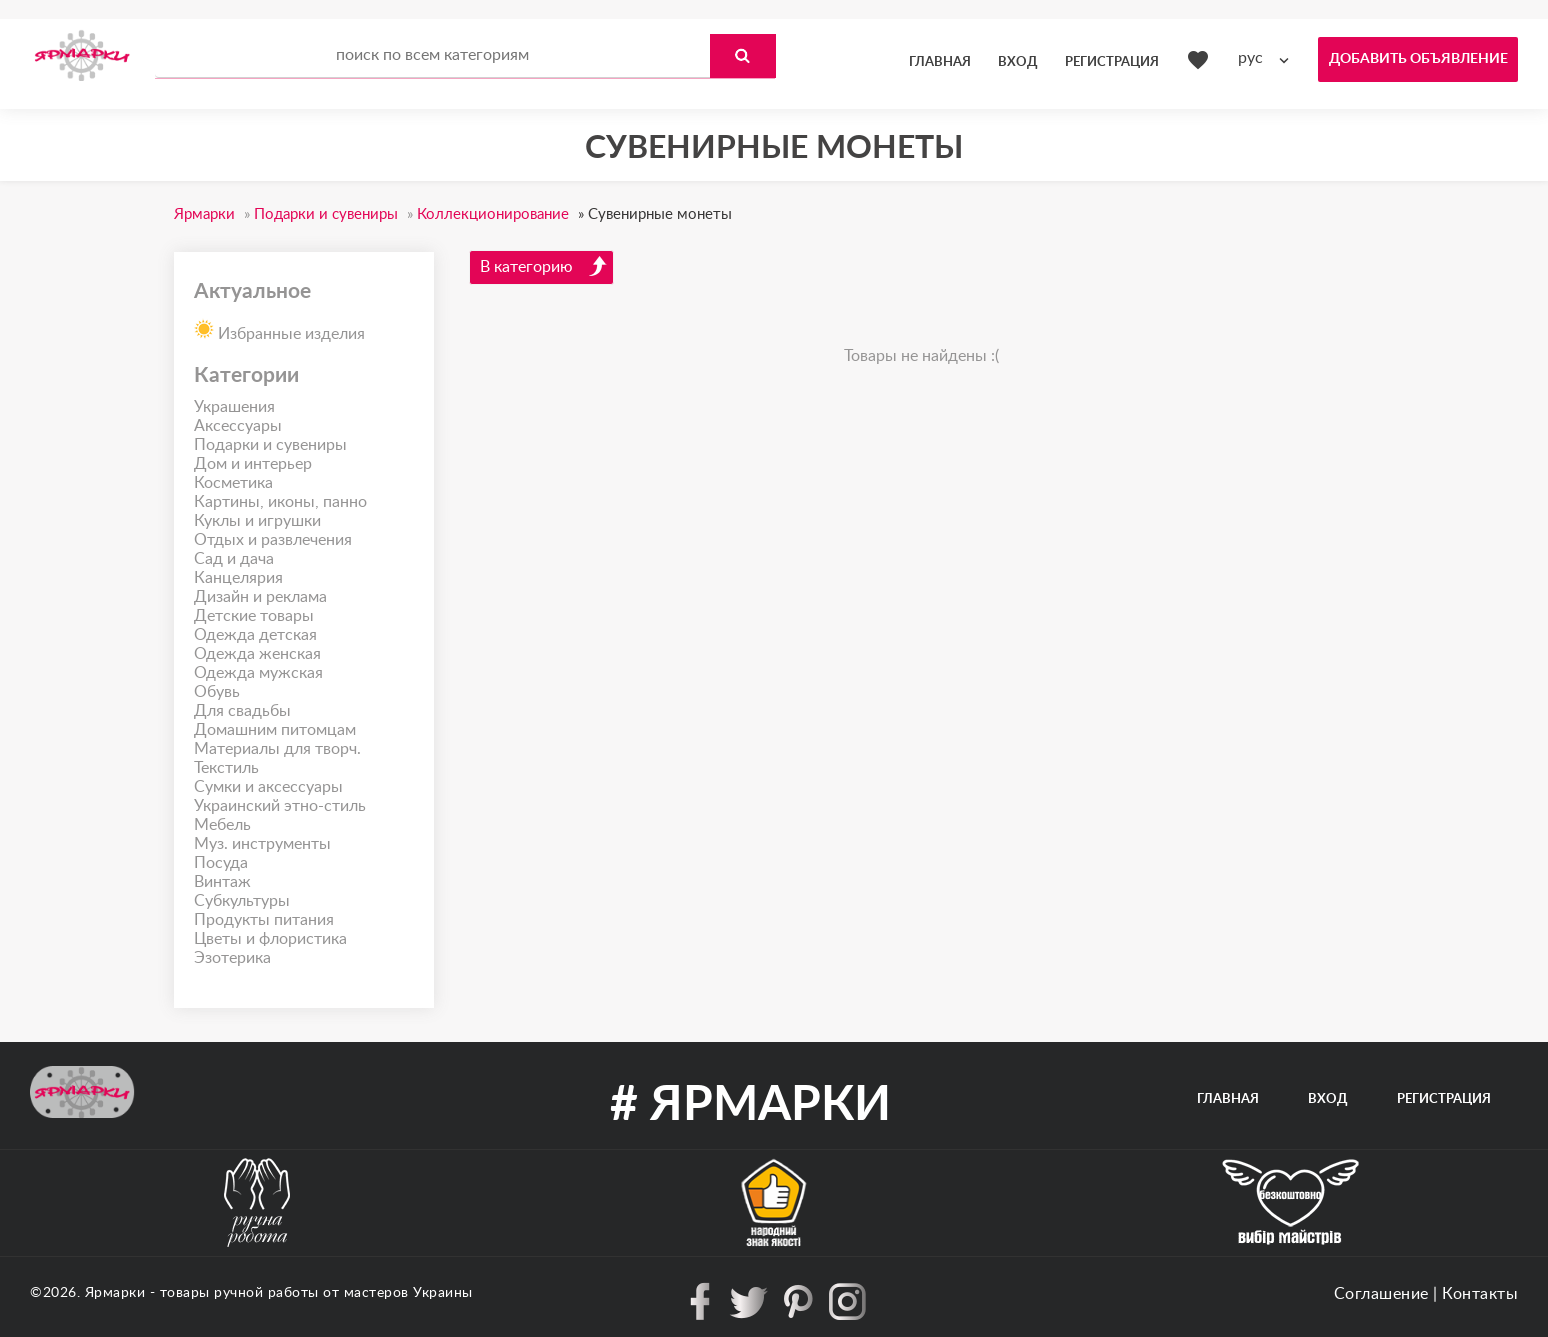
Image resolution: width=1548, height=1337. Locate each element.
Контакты (1480, 1294)
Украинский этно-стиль (280, 806)
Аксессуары (238, 426)
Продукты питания (264, 920)
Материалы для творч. (277, 749)
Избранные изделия (279, 328)
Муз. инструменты (262, 844)
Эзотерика (232, 958)
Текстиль (226, 768)
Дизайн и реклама (260, 597)
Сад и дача (234, 559)
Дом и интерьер (253, 464)
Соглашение (1381, 1294)
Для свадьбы (242, 711)
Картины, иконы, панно (280, 502)
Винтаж (222, 882)
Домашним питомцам (275, 730)
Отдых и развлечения (273, 540)
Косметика (233, 483)
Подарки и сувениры (270, 445)
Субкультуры (242, 901)
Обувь (217, 692)
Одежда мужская (258, 673)
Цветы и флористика (270, 939)
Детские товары (254, 616)
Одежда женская (257, 654)
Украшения (234, 407)
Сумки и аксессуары (268, 787)
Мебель (222, 825)
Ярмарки (115, 1293)
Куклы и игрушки (257, 521)
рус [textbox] (1250, 58)
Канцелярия (238, 578)
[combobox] (1268, 58)
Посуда (221, 863)
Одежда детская (255, 635)
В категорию (544, 266)
